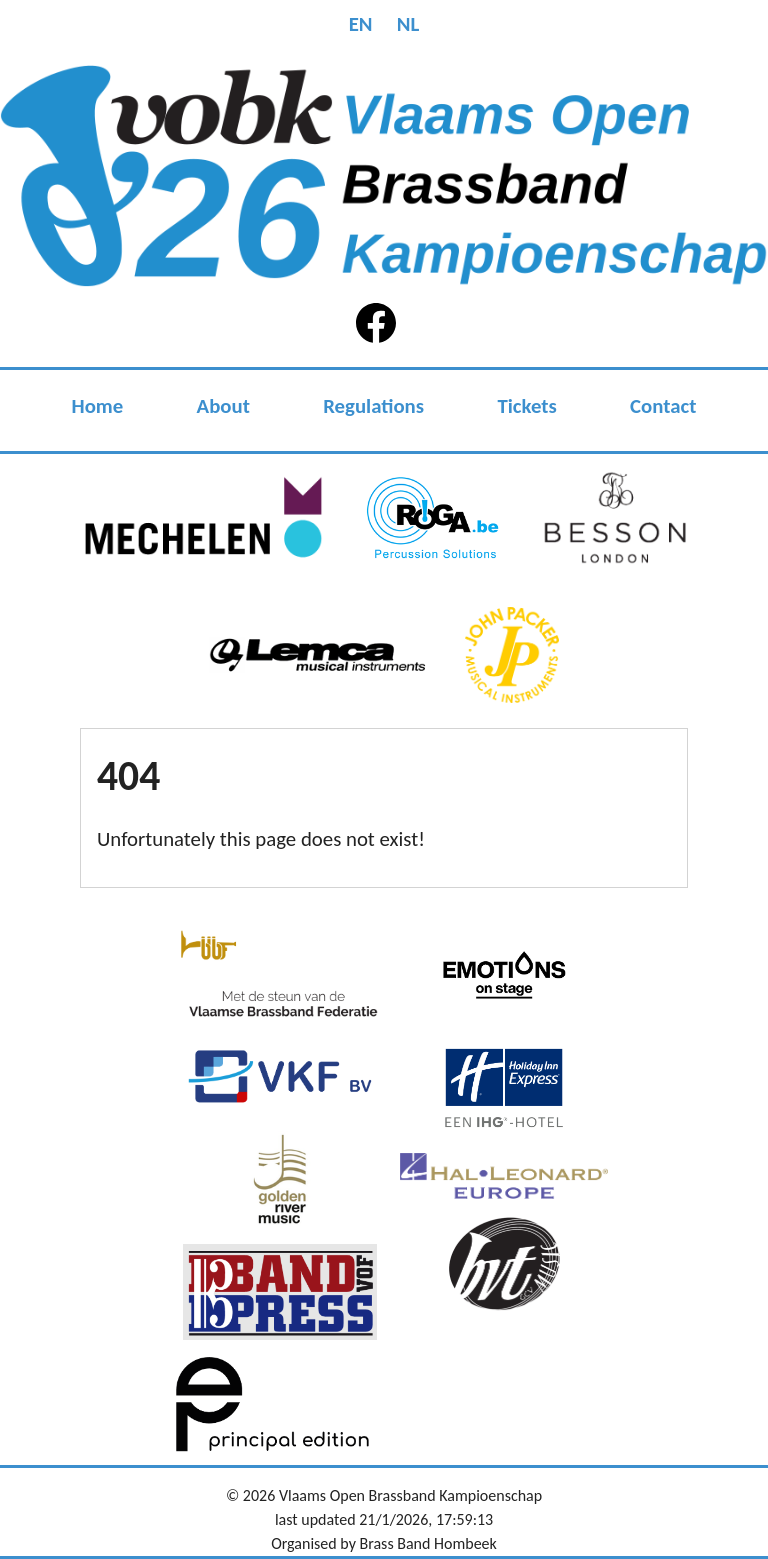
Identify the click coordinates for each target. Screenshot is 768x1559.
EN (361, 24)
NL (408, 24)
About (223, 406)
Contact (663, 406)
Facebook (380, 323)
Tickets (526, 406)
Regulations (373, 406)
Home (98, 406)
